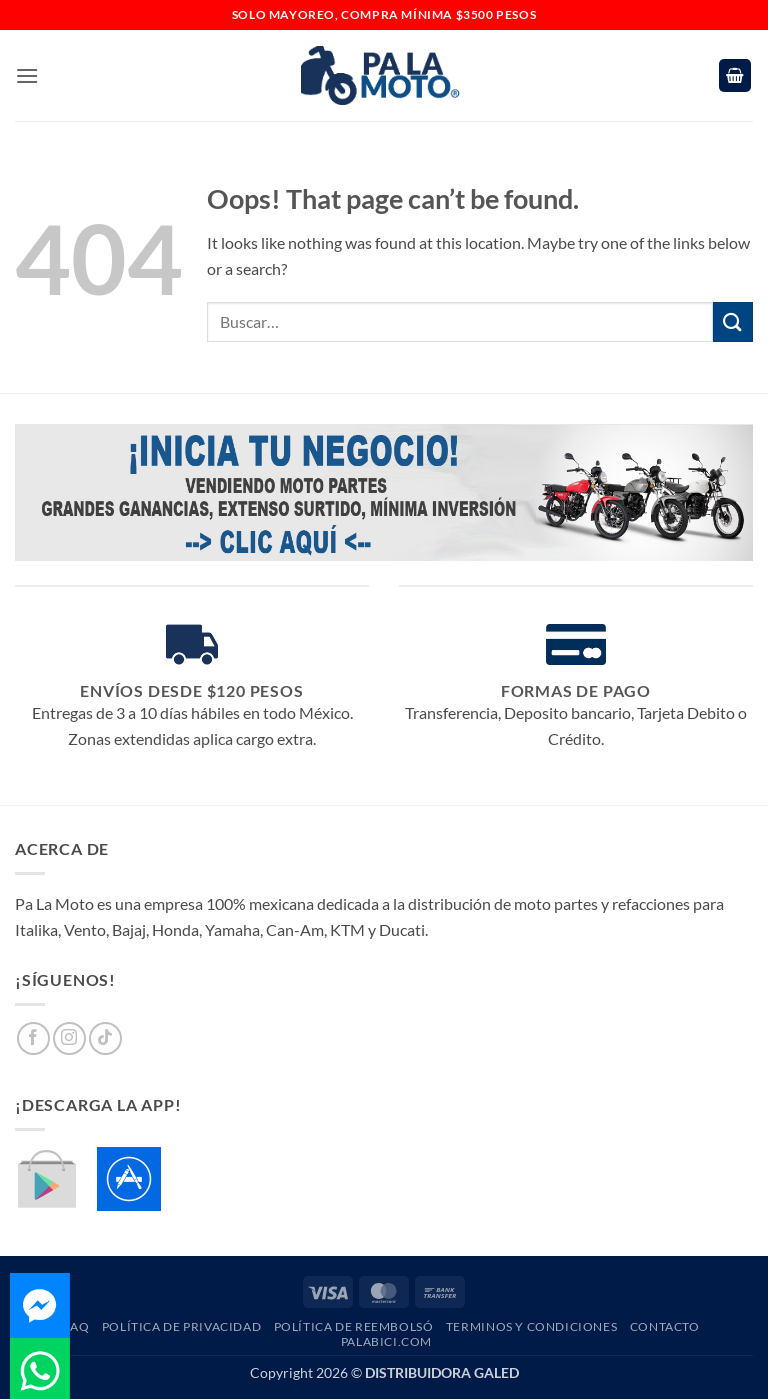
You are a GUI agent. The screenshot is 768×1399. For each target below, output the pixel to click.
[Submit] (733, 321)
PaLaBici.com (386, 1341)
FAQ (76, 1326)
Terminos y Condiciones (531, 1326)
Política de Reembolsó (354, 1326)
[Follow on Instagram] (69, 1038)
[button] (27, 75)
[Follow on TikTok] (105, 1038)
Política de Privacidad (181, 1326)
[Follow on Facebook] (33, 1038)
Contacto (665, 1326)
